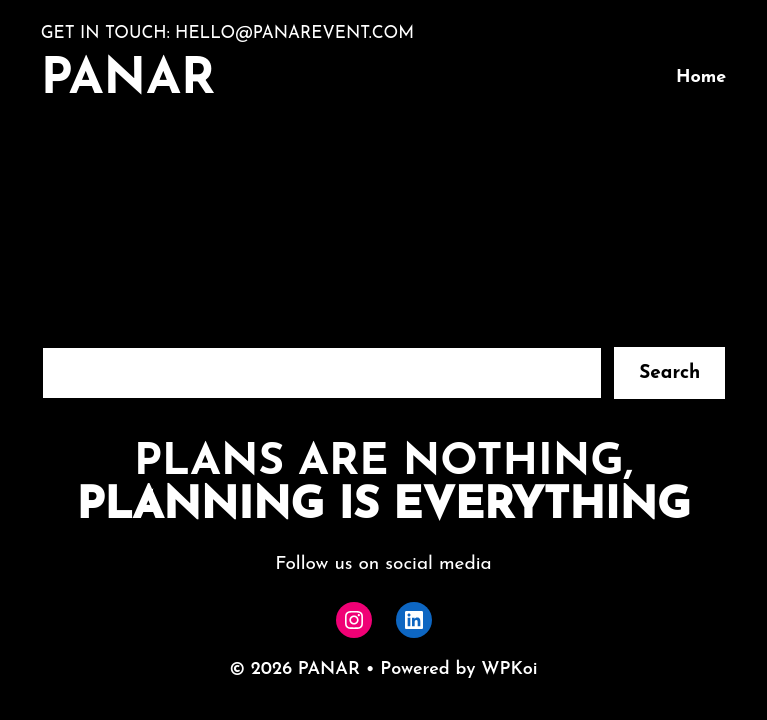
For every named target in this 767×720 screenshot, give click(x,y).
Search (669, 373)
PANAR (128, 80)
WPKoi (509, 669)
